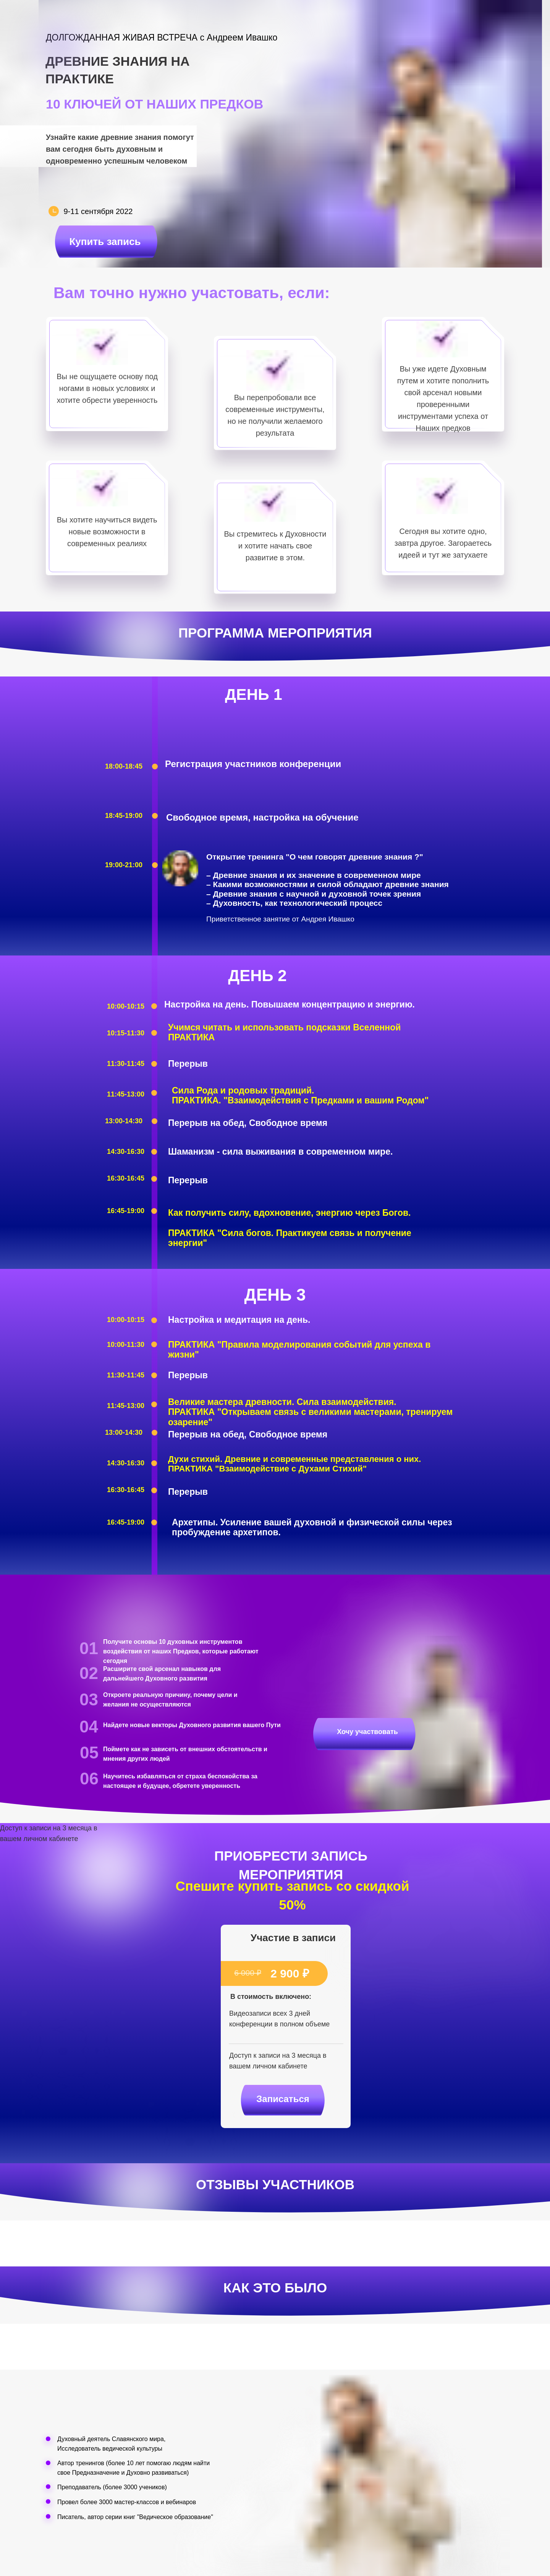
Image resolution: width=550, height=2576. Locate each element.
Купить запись (105, 241)
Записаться (282, 2099)
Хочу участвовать (367, 1732)
